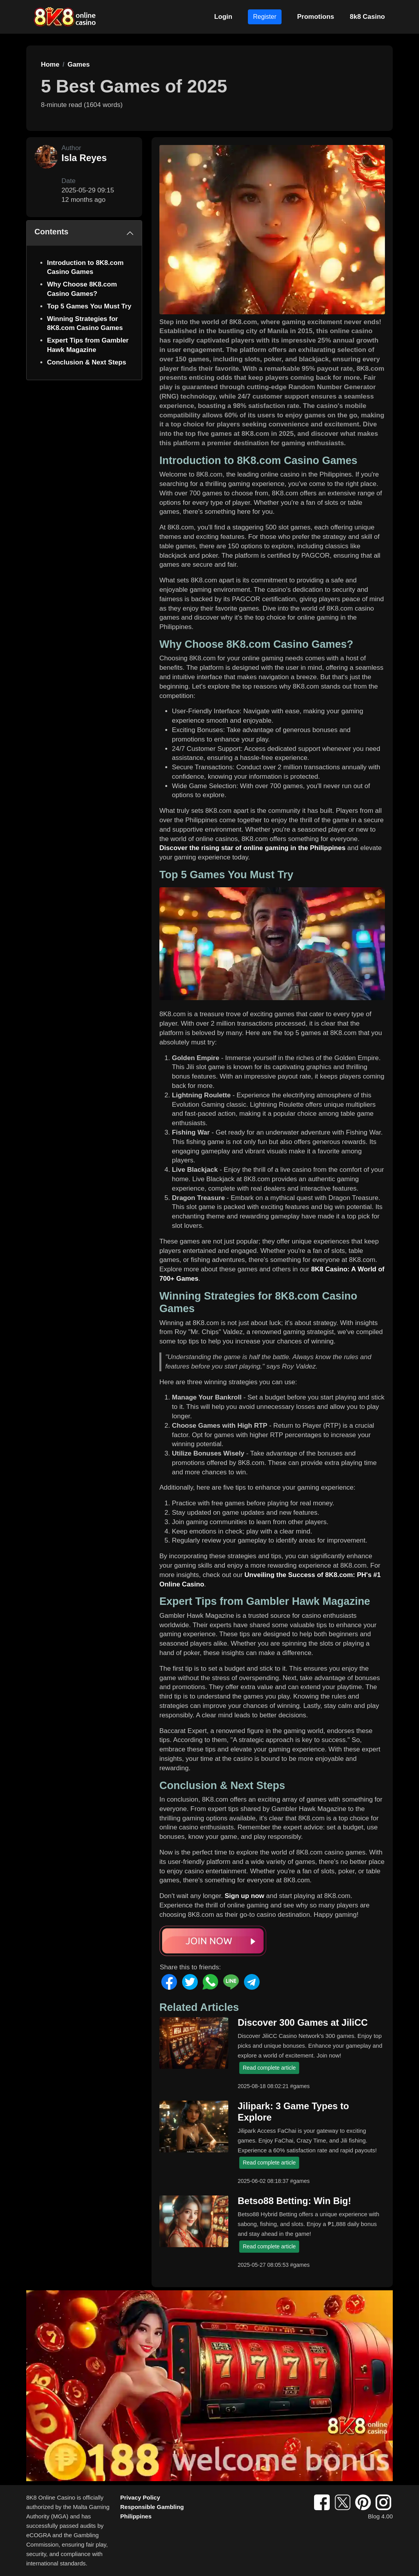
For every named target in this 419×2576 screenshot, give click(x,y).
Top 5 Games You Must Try (89, 306)
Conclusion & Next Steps (86, 362)
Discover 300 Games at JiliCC (303, 2023)
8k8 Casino (367, 16)
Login (223, 16)
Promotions (315, 16)
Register (264, 16)
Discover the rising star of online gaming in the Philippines (252, 848)
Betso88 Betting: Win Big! (294, 2201)
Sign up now (244, 1896)
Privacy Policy (140, 2497)
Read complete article (269, 2068)
